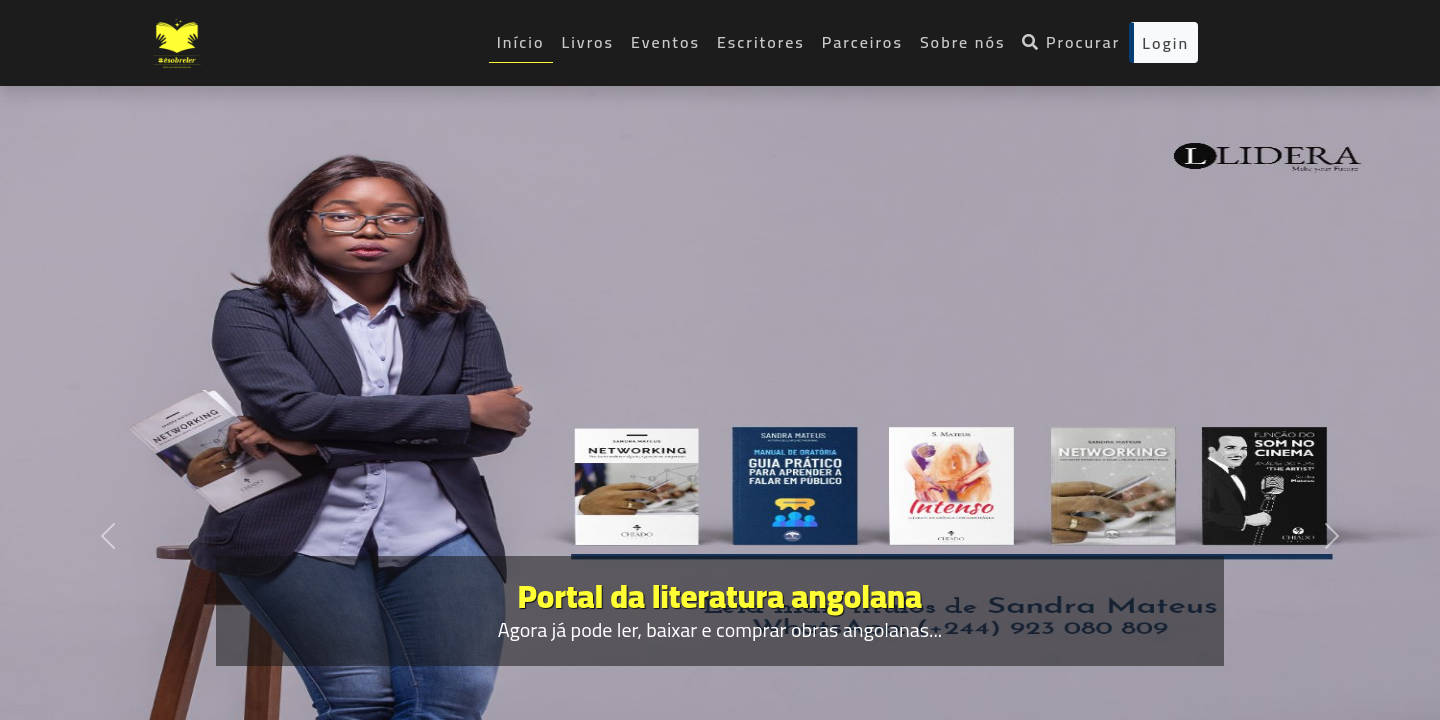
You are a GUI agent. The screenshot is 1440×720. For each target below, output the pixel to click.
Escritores (761, 42)
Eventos (665, 42)
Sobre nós (963, 42)
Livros (588, 42)
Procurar (1071, 42)
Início (521, 42)
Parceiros (862, 42)
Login (1165, 43)
